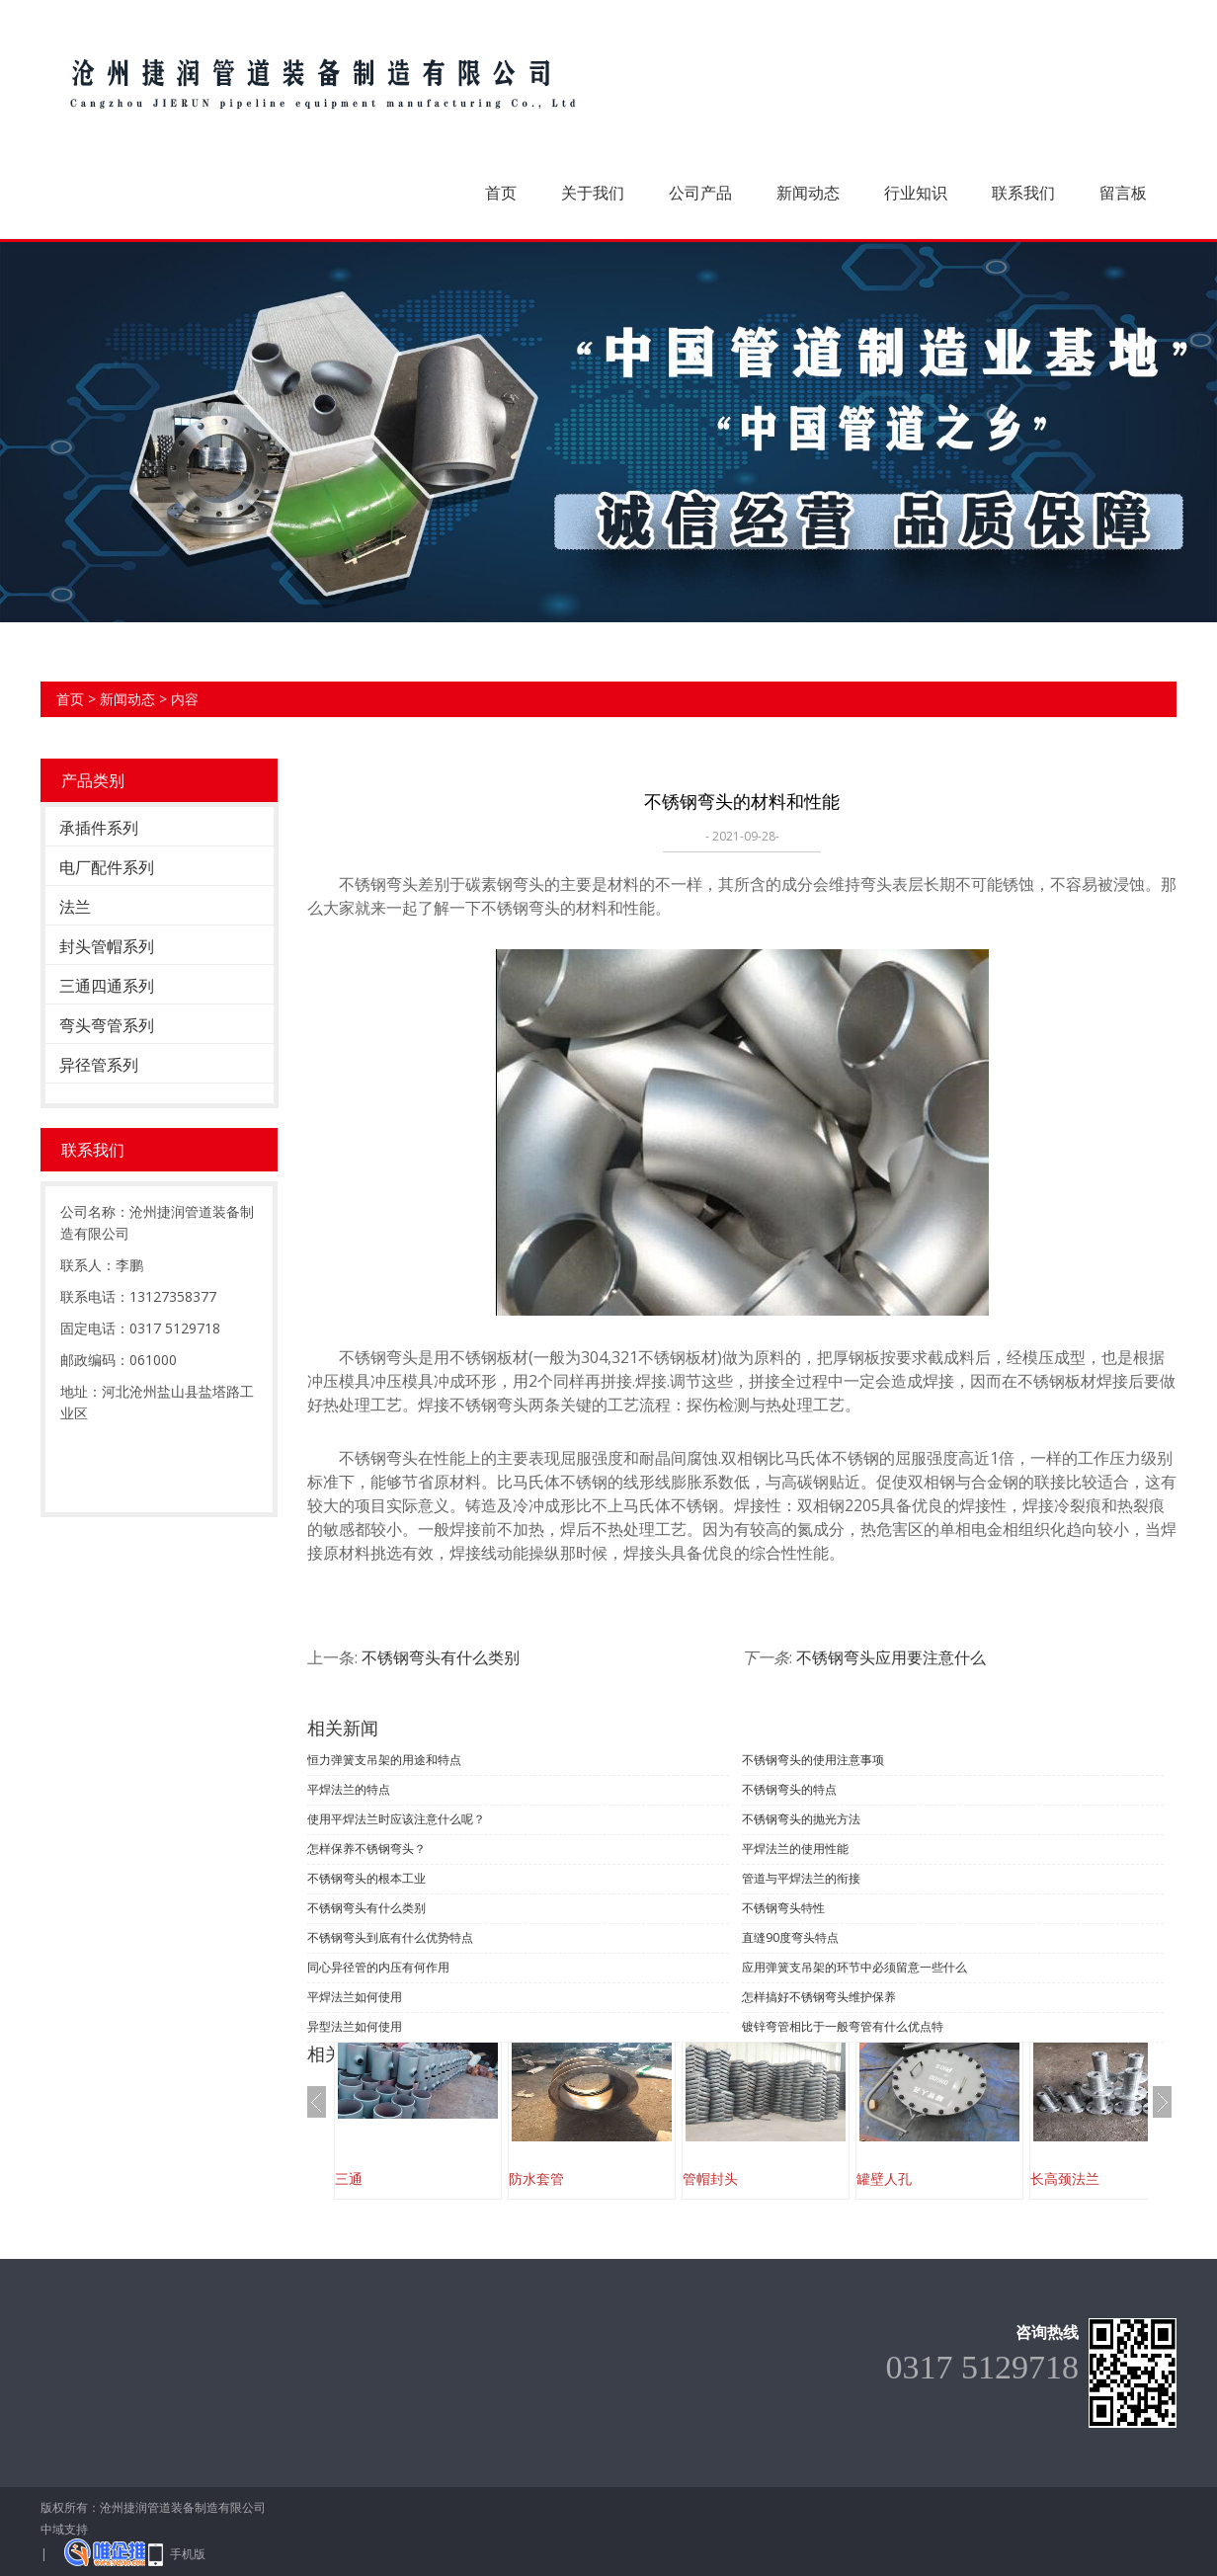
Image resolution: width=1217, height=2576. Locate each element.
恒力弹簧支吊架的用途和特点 (384, 1759)
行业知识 (915, 192)
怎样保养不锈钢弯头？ (366, 1848)
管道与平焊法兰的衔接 (801, 1878)
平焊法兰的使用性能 (795, 1848)
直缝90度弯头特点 (790, 1937)
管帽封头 (710, 2178)
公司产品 (700, 192)
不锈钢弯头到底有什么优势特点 (390, 1937)
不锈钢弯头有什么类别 (441, 1657)
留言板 (1123, 192)
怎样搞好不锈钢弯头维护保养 (819, 1996)
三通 (349, 2178)
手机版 (187, 2553)
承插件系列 (98, 828)
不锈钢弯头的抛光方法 (801, 1819)
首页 (501, 192)
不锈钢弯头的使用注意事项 (813, 1759)
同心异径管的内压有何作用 (378, 1967)
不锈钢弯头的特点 (789, 1789)
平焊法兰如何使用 (354, 1996)
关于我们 (592, 192)
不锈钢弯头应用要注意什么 (891, 1657)
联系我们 (1023, 192)
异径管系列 (98, 1065)
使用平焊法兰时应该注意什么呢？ (396, 1819)
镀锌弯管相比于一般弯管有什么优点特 (842, 2026)
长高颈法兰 (1064, 2178)
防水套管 (536, 2178)
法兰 (75, 907)
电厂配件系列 (106, 867)
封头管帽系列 (106, 946)
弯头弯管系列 (106, 1025)
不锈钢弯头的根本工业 (366, 1878)
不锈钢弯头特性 (783, 1907)
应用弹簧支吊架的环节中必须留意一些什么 (854, 1967)
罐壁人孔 (884, 2178)
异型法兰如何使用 (354, 2026)
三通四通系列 (106, 986)
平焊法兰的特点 (348, 1789)
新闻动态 (808, 192)
